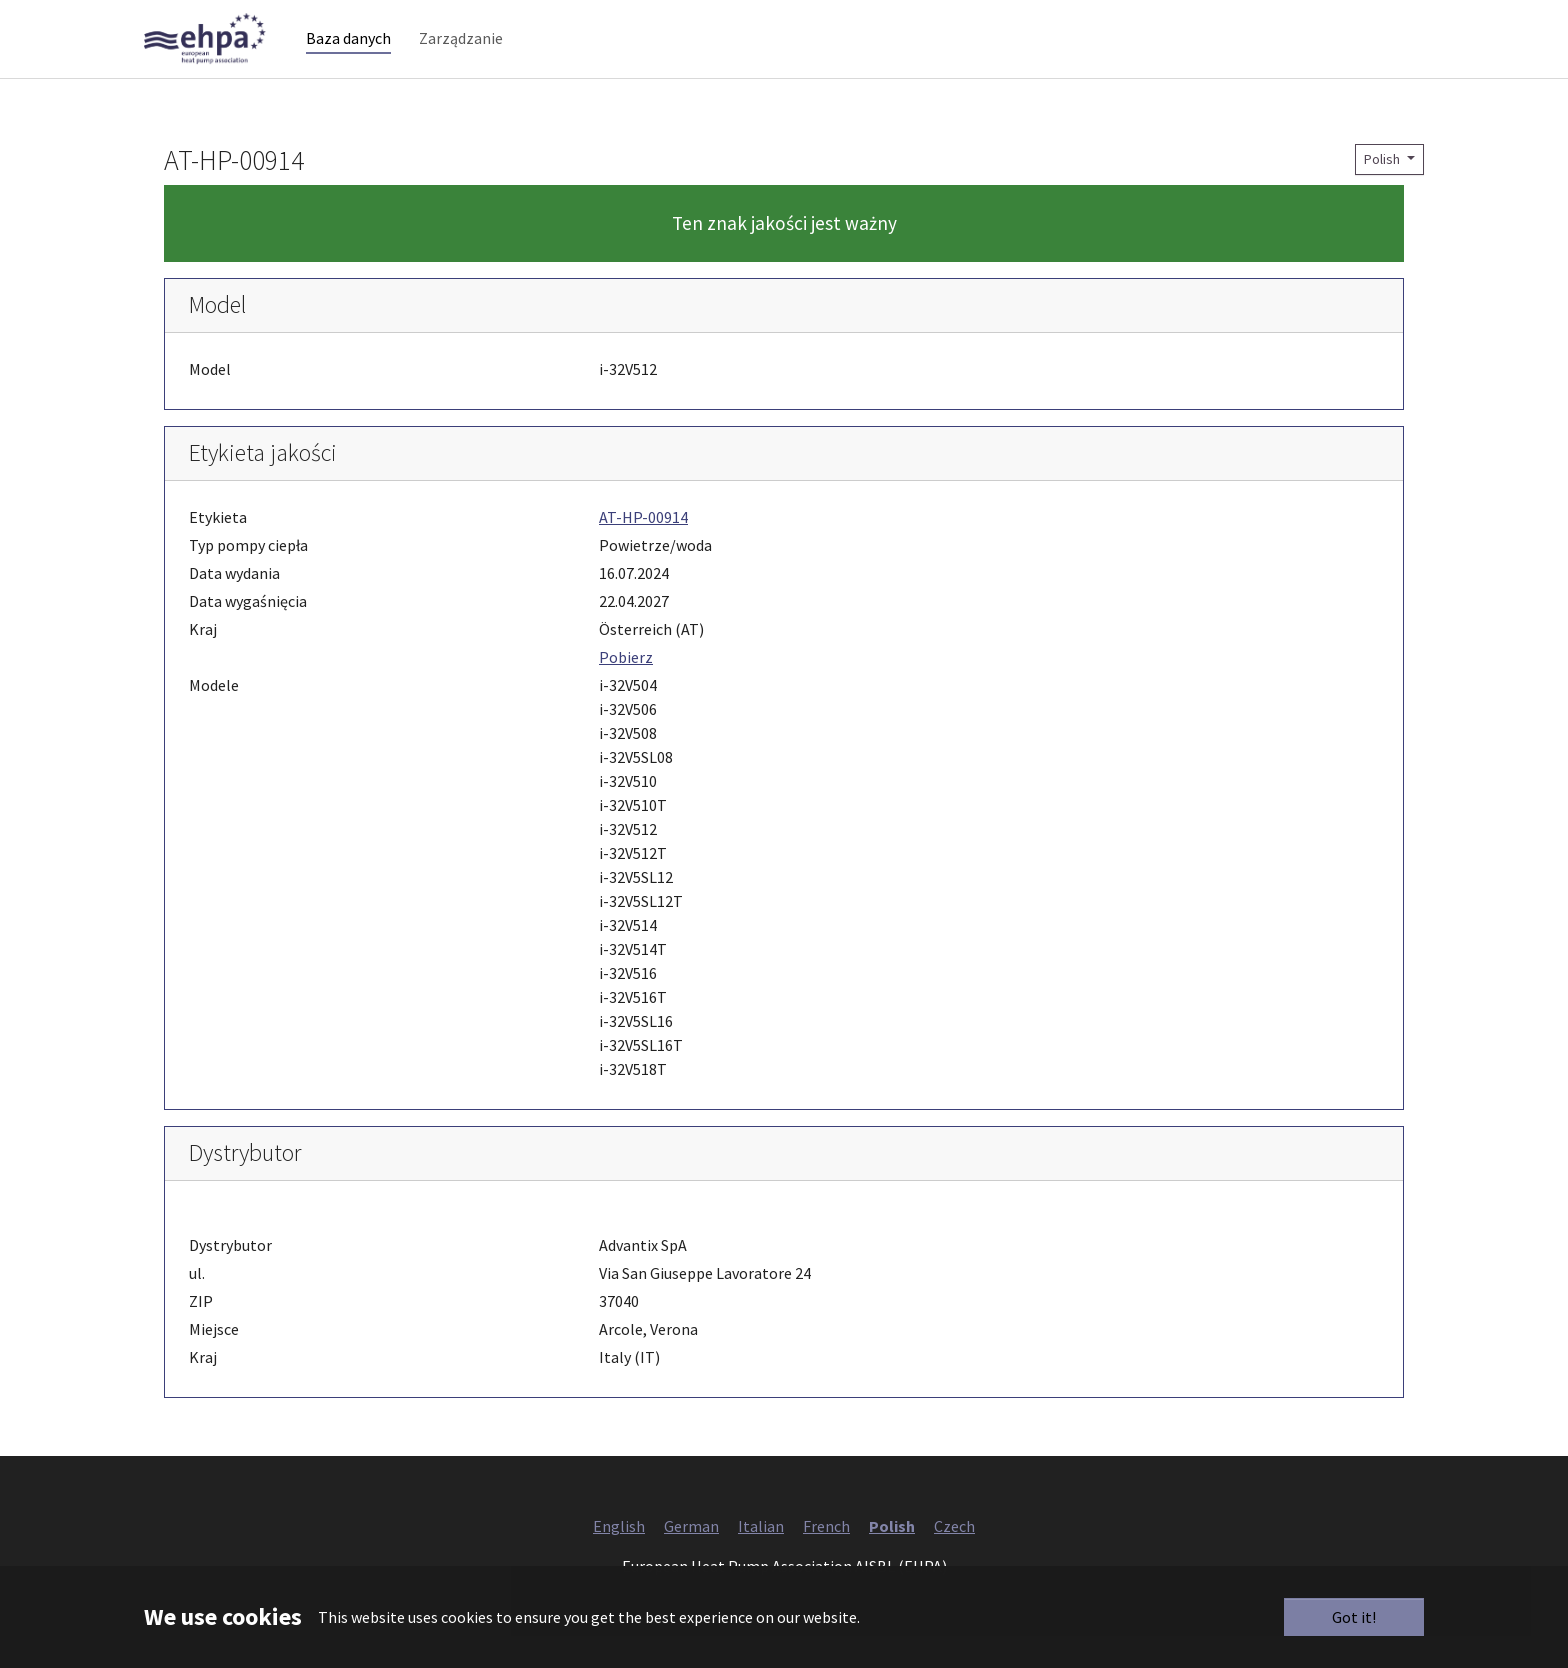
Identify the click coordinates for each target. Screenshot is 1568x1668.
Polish (1383, 191)
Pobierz (626, 689)
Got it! (1354, 1617)
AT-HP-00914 (643, 549)
